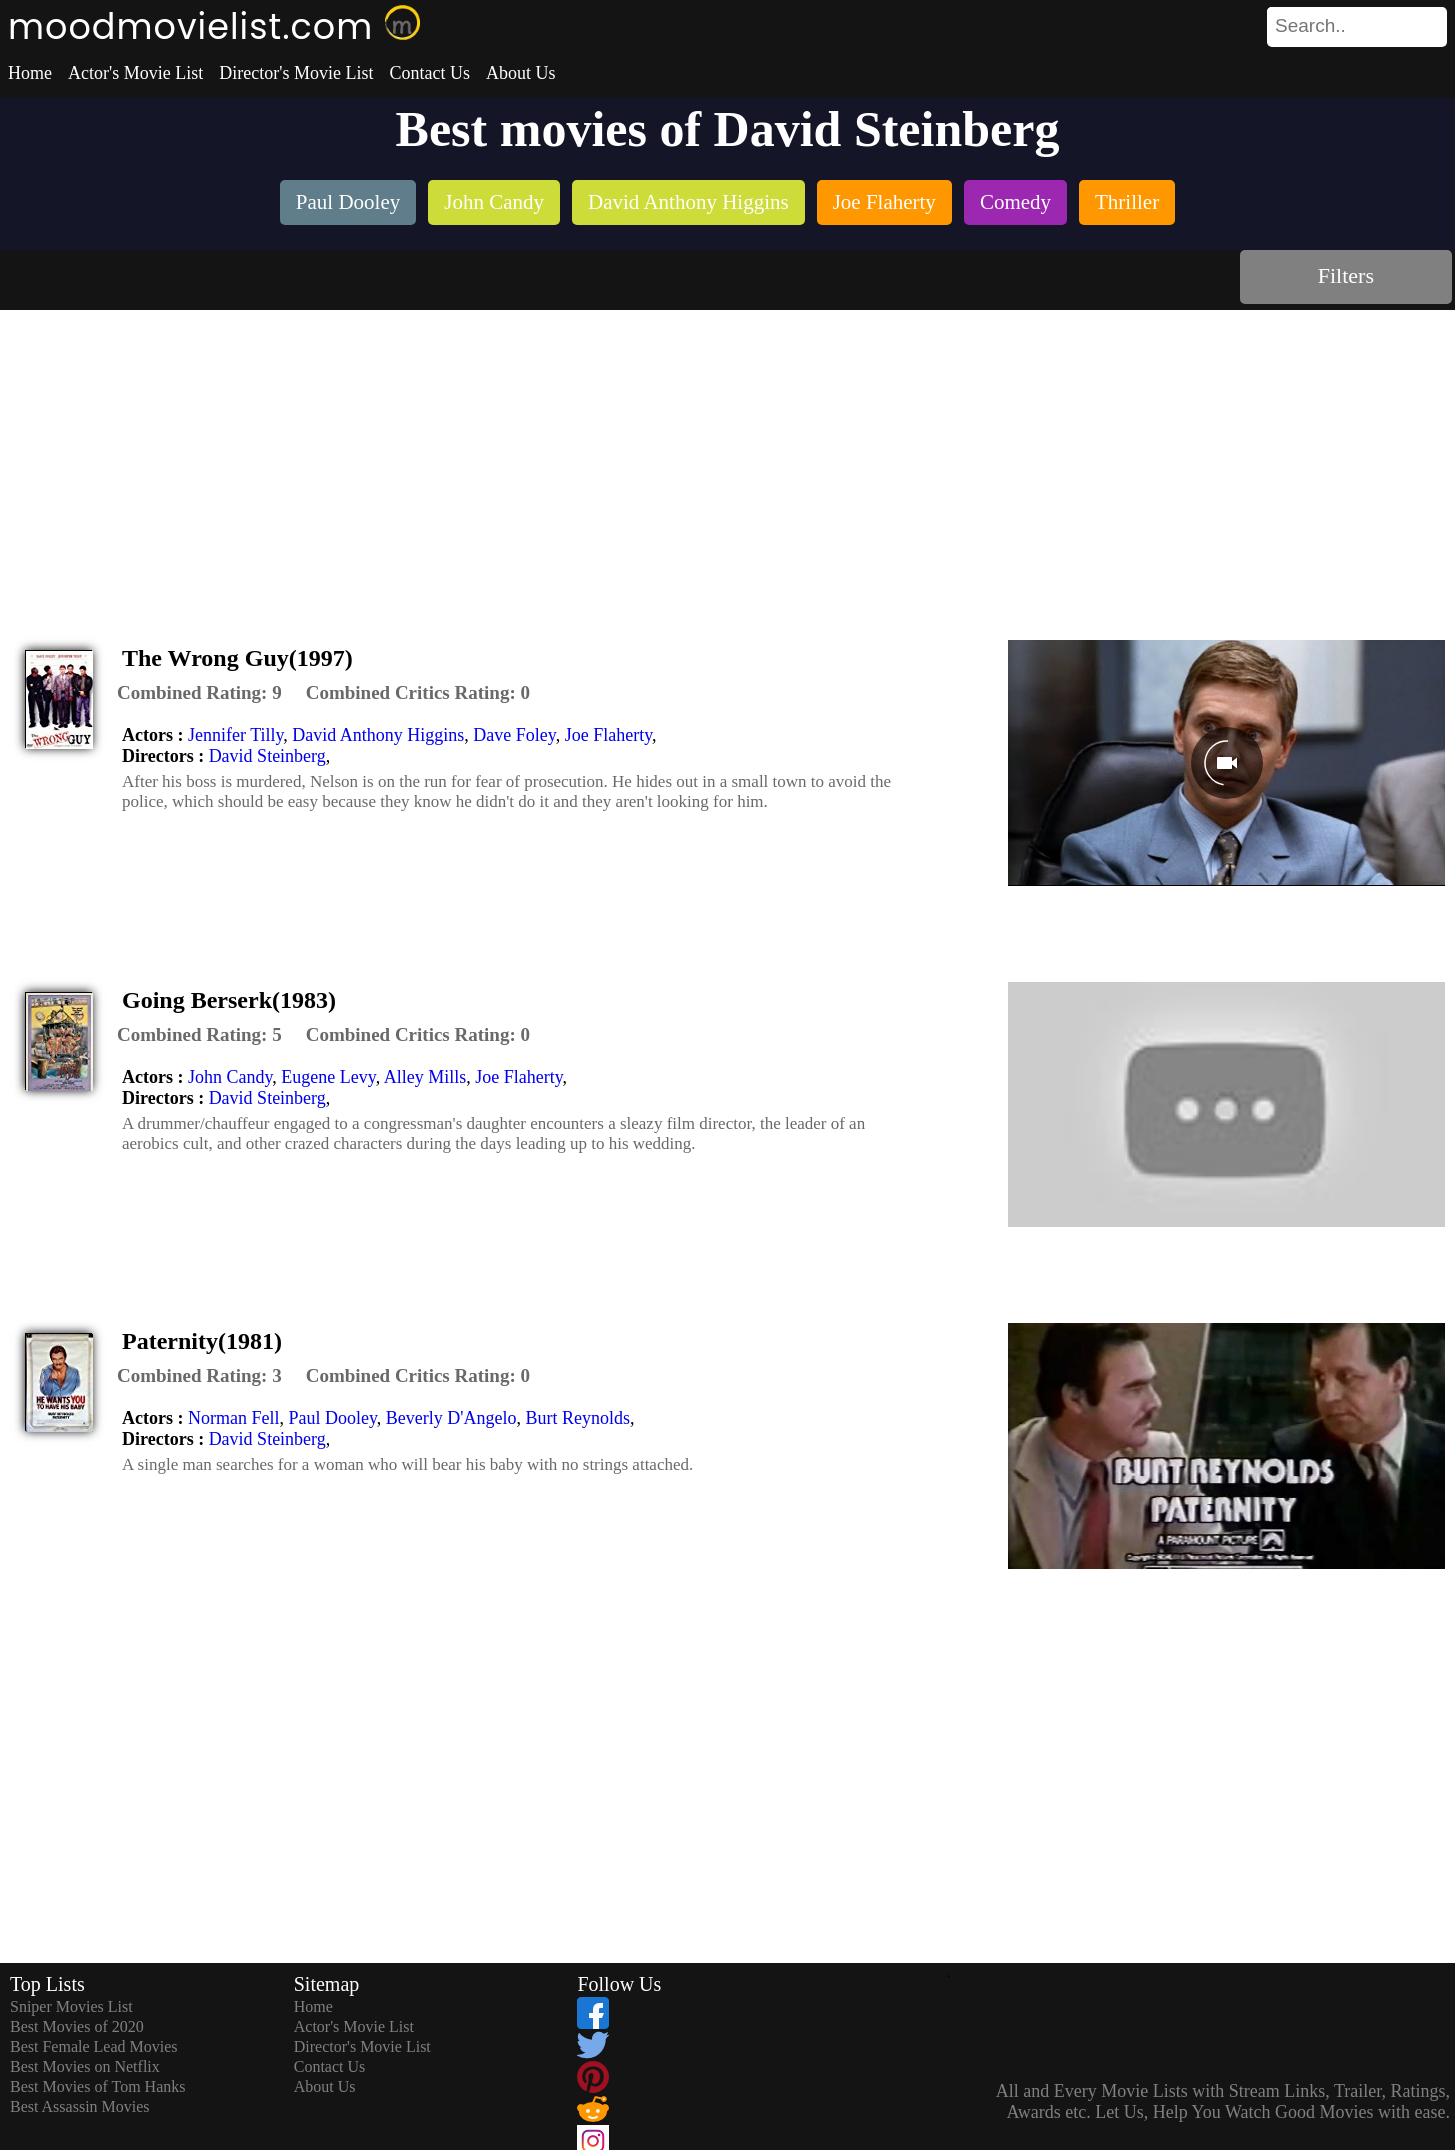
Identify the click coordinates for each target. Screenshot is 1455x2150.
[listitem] (348, 204)
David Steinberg (267, 756)
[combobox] (1312, 26)
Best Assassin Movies (80, 2106)
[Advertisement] (728, 460)
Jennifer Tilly (235, 735)
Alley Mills (425, 1077)
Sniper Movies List (71, 2006)
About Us (521, 73)
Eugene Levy (328, 1077)
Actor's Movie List (135, 73)
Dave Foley (514, 735)
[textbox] (1312, 26)
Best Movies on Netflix (85, 2066)
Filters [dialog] (1346, 275)
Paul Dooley (332, 1418)
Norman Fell (234, 1418)
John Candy (230, 1077)
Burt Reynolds (578, 1418)
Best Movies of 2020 (77, 2026)
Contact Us (429, 73)
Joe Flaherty (608, 735)
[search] (1357, 27)
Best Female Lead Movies (94, 2046)
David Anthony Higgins (378, 735)
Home (30, 73)
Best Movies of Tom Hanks (97, 2086)
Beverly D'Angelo (451, 1418)
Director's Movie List (296, 73)
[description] (199, 693)
